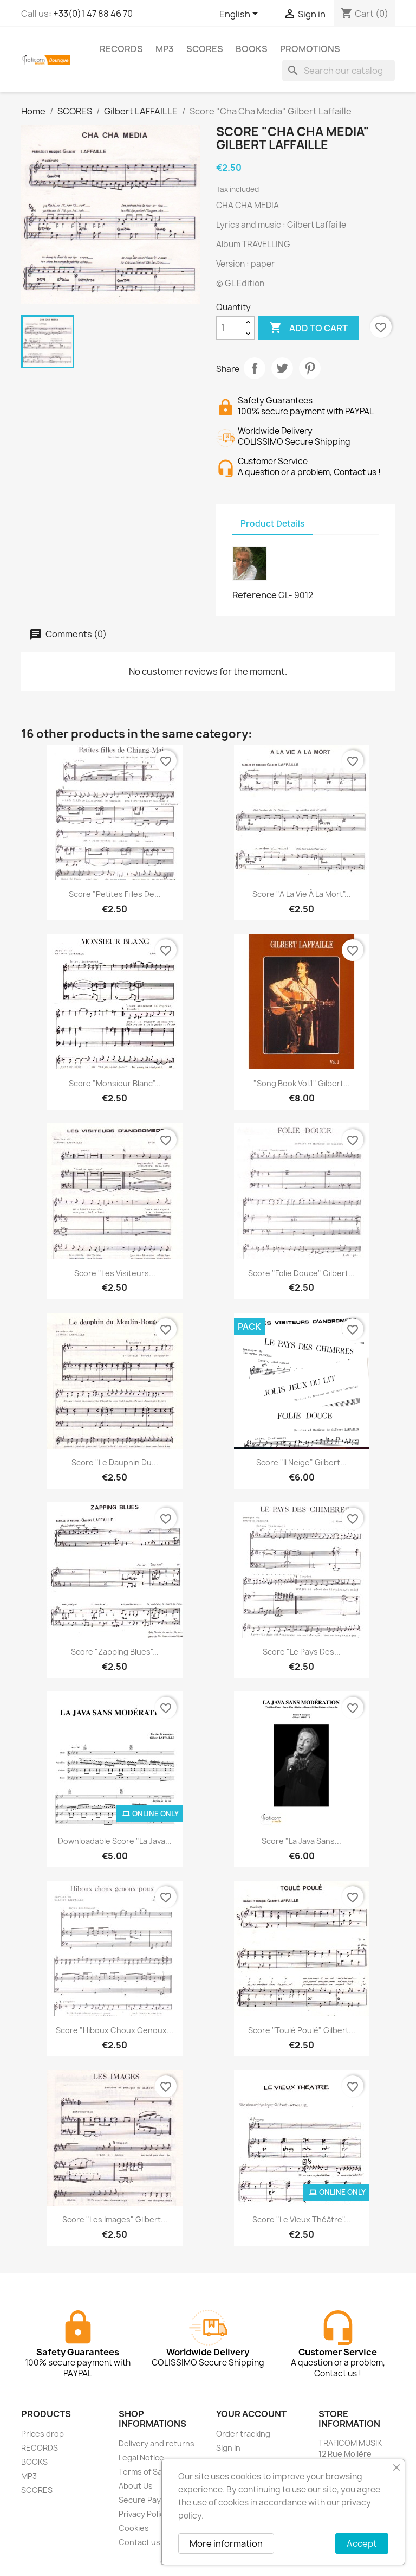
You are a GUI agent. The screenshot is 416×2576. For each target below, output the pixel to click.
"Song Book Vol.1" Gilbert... (301, 1083)
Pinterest (310, 368)
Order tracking (243, 2433)
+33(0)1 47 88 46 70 (93, 14)
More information (226, 2543)
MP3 (164, 49)
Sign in (228, 2448)
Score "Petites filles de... (115, 894)
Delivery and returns (156, 2443)
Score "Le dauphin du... (115, 1462)
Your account (251, 2414)
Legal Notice (141, 2457)
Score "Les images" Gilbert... (114, 2219)
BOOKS (252, 49)
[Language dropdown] (240, 14)
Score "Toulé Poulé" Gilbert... (301, 2030)
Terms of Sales (146, 2471)
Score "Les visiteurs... (114, 1273)
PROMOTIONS (310, 49)
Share (254, 368)
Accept (362, 2543)
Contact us (139, 2542)
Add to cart (308, 328)
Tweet (282, 368)
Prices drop (42, 2433)
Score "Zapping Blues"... (115, 1651)
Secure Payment (149, 2500)
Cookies (134, 2528)
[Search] (338, 70)
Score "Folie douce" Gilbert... (301, 1273)
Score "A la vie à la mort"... (301, 894)
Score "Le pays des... (302, 1651)
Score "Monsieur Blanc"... (115, 1083)
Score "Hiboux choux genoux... (114, 2030)
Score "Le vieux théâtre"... (301, 2219)
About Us (136, 2486)
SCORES (204, 49)
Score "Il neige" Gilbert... (301, 1462)
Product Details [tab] (272, 523)
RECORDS (121, 49)
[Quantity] (229, 328)
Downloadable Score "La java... (115, 1841)
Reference (254, 594)
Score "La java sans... (301, 1841)
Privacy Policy (143, 2514)
